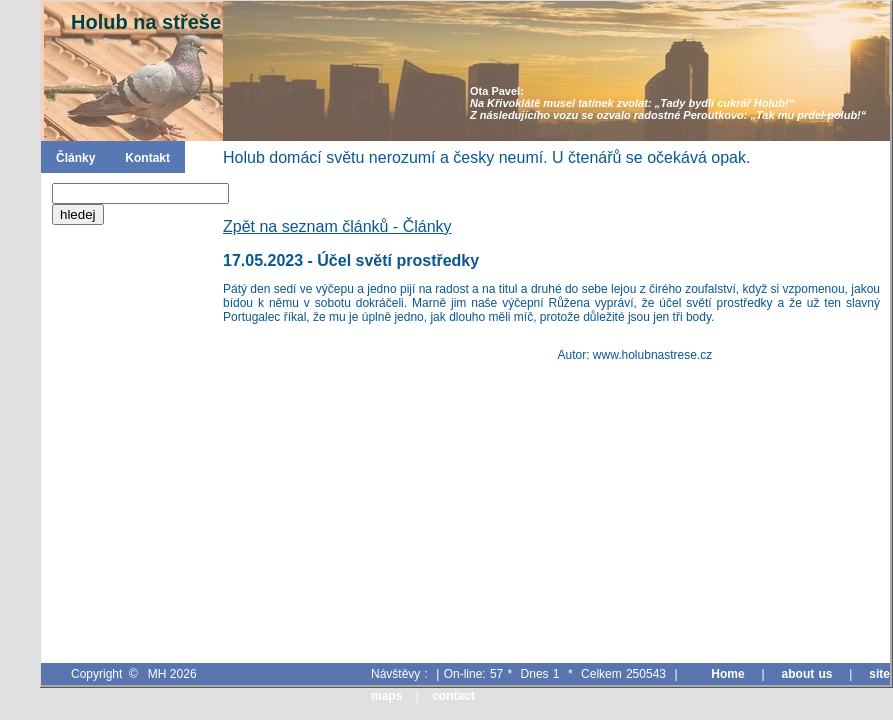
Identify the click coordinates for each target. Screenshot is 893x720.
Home (727, 674)
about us (807, 674)
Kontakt (147, 158)
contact (453, 696)
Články (75, 158)
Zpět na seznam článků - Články (337, 226)
